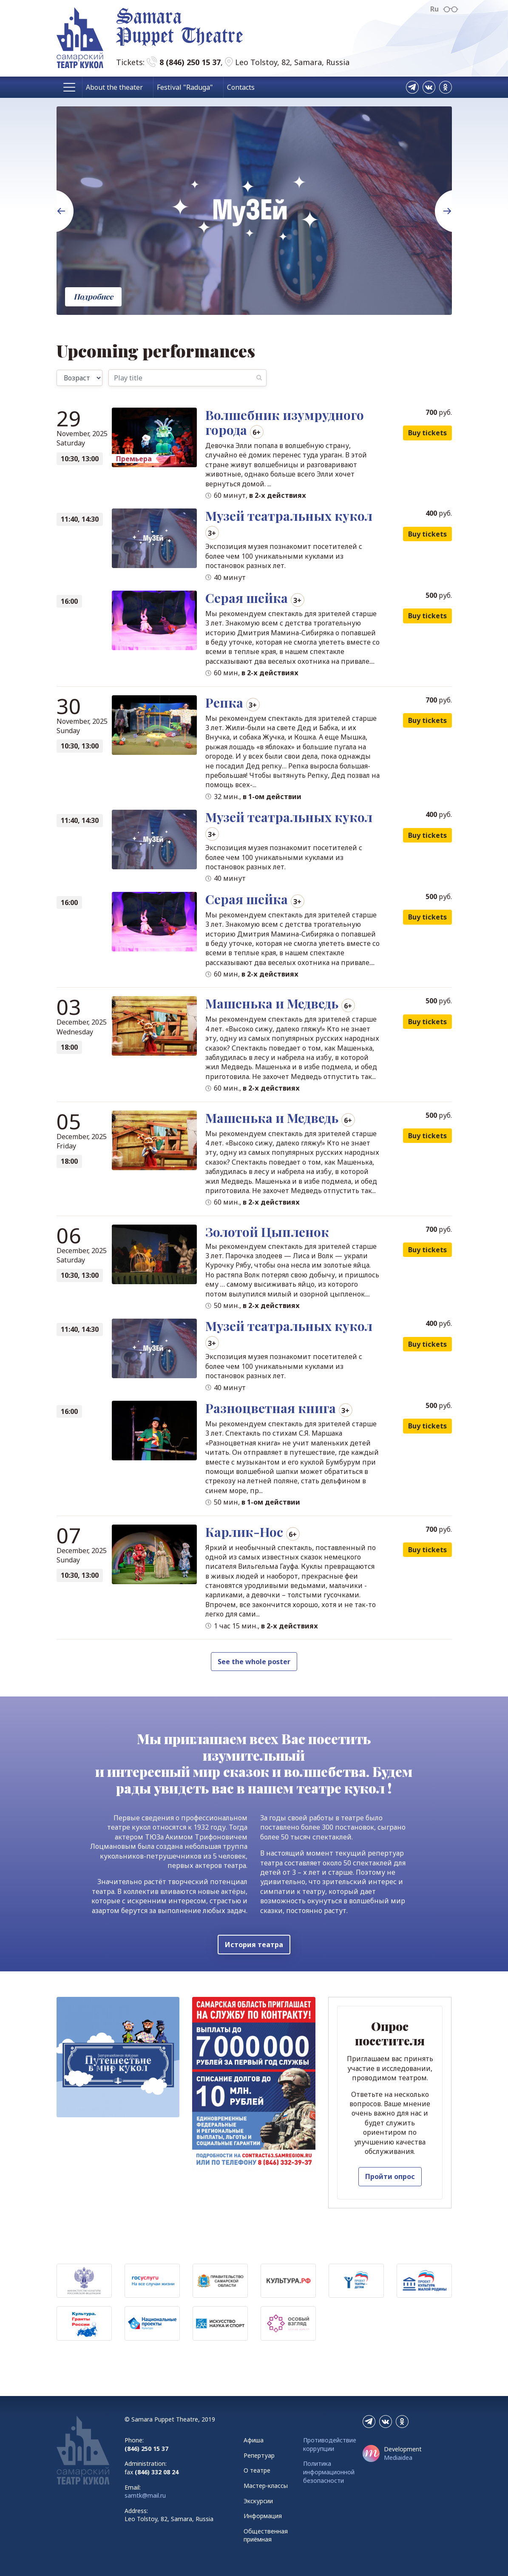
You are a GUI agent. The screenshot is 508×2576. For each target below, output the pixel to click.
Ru (434, 9)
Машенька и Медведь (271, 1003)
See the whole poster (254, 1661)
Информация (263, 2516)
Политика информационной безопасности (329, 2471)
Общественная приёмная (266, 2535)
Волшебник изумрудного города (284, 422)
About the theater (114, 87)
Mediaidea (398, 2457)
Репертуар (259, 2455)
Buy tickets (427, 432)
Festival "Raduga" (185, 87)
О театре (257, 2470)
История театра (254, 1944)
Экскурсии (258, 2501)
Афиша (254, 2440)
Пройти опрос (390, 2176)
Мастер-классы (266, 2486)
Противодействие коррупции (329, 2444)
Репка (224, 702)
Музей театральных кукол (288, 515)
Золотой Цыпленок (267, 1231)
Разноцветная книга (270, 1408)
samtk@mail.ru (145, 2495)
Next (439, 194)
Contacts (241, 87)
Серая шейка (246, 597)
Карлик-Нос (244, 1531)
